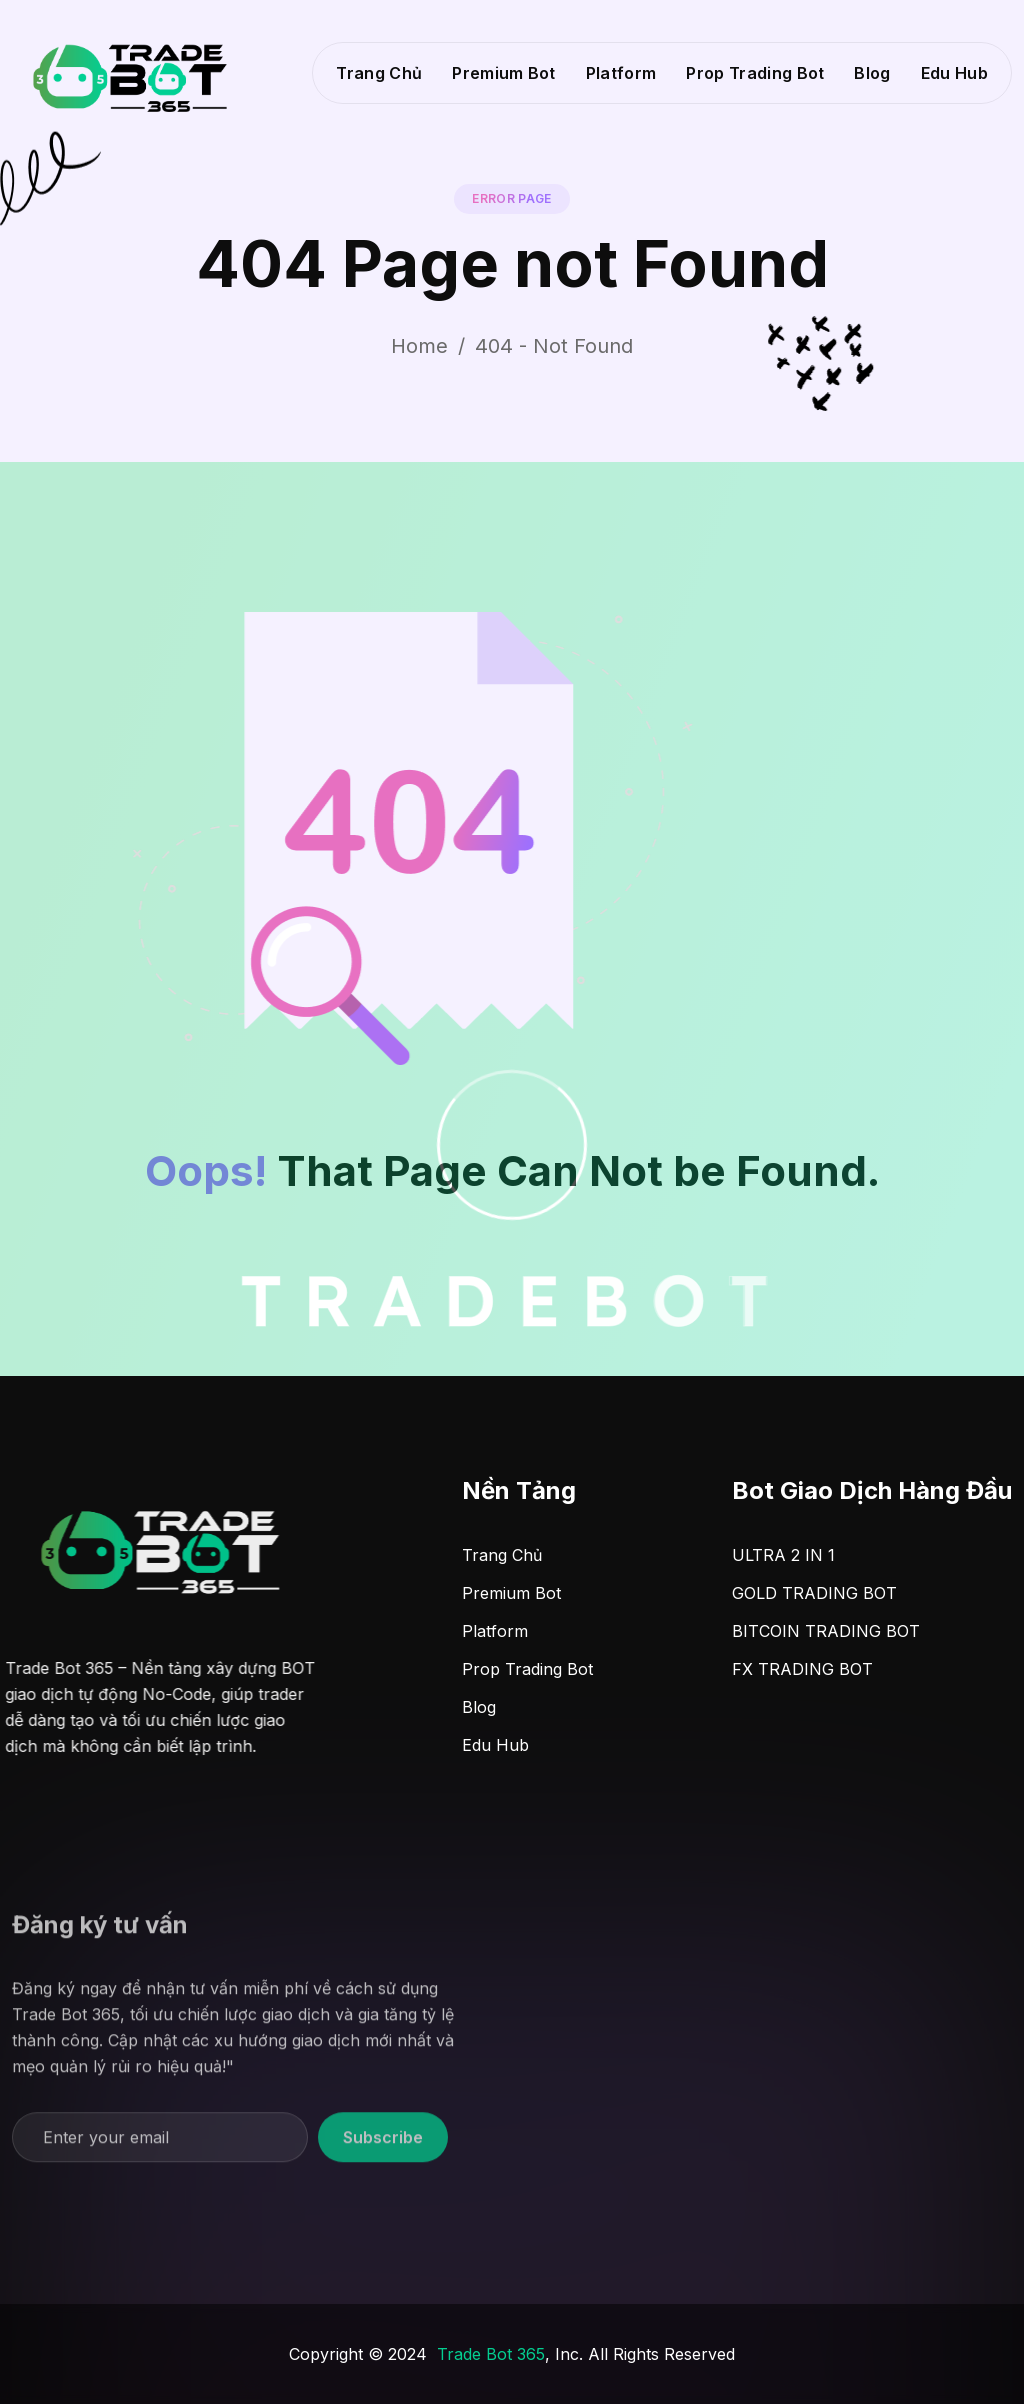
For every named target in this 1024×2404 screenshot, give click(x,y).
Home (419, 346)
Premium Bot (504, 73)
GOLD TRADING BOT (814, 1593)
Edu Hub (954, 73)
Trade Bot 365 (491, 2354)
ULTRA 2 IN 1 (783, 1555)
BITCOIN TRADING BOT (826, 1631)
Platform (621, 73)
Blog (872, 73)
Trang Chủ (379, 73)
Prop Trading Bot (755, 73)
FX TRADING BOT (802, 1669)
